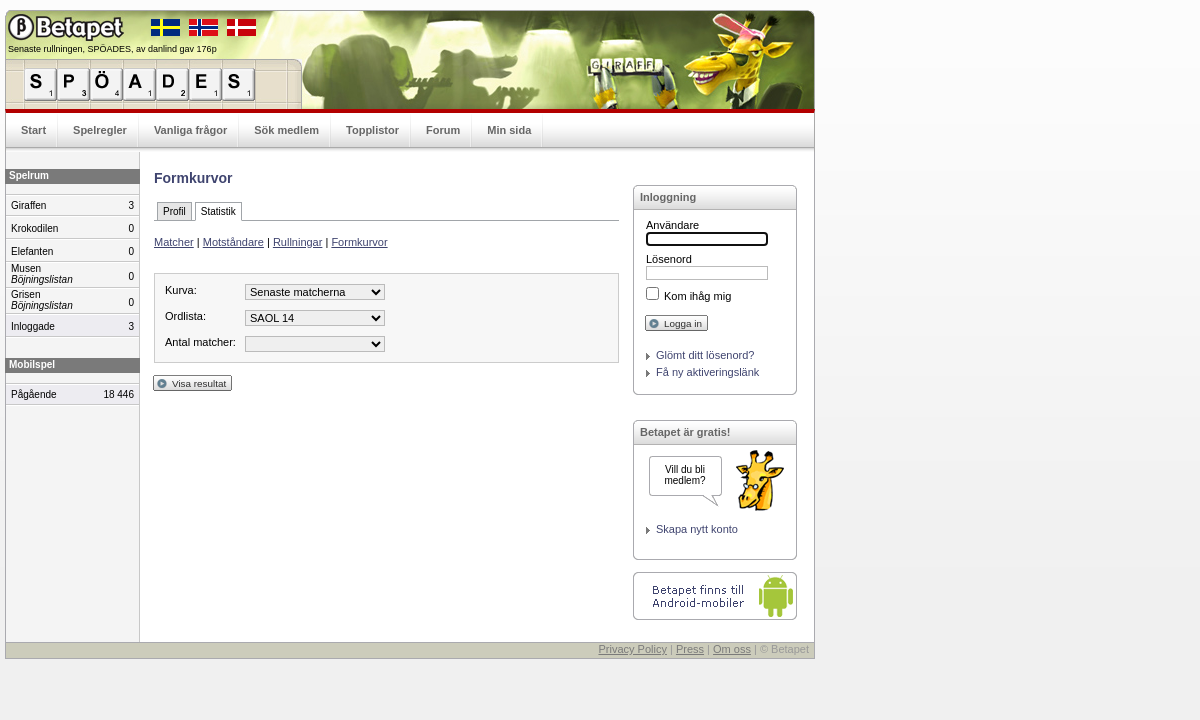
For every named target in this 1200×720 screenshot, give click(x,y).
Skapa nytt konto (697, 529)
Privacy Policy (632, 649)
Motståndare (233, 242)
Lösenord (669, 259)
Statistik (218, 211)
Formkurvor (359, 242)
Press (690, 649)
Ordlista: (185, 316)
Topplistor (372, 130)
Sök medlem (286, 130)
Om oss (732, 649)
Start (33, 130)
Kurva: (181, 290)
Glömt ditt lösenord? (705, 355)
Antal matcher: (200, 342)
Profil (174, 211)
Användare (672, 225)
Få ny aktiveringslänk (707, 372)
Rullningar (298, 242)
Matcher (174, 242)
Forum (443, 130)
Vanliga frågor (190, 130)
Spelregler (100, 130)
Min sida (509, 130)
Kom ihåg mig (697, 296)
